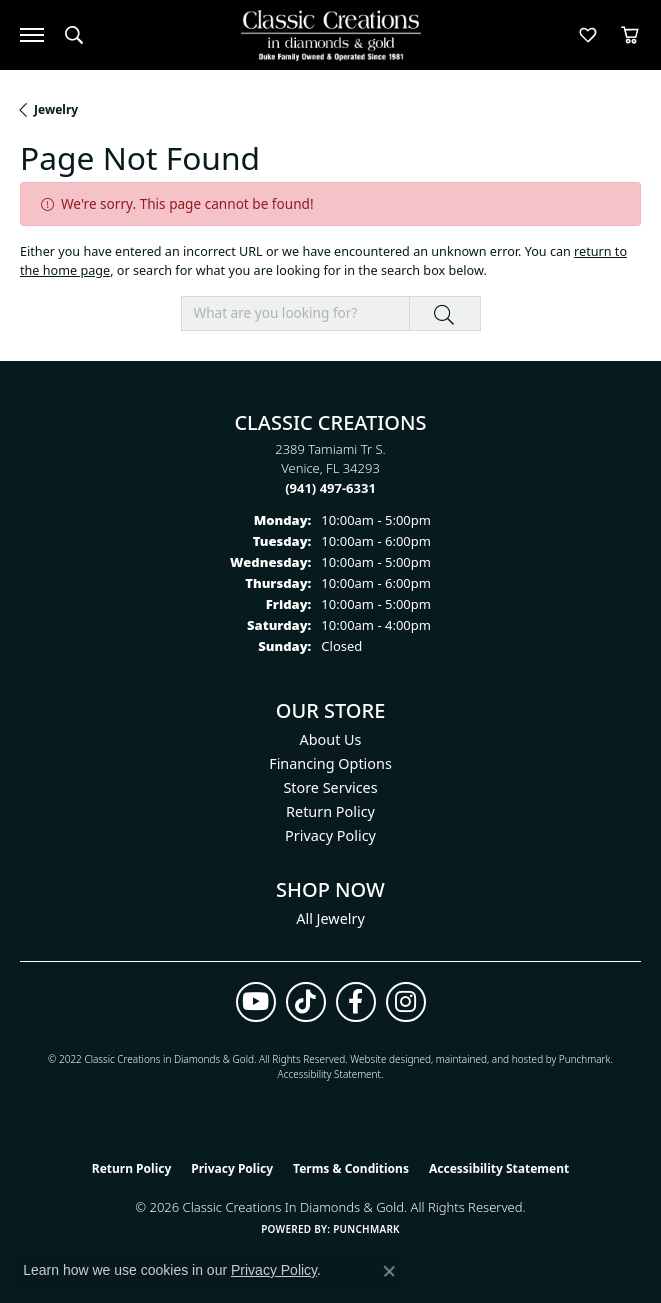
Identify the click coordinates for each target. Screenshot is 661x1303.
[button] (74, 35)
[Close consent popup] (389, 1271)
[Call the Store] (330, 488)
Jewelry (56, 109)
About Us (331, 739)
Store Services (330, 787)
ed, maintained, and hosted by (488, 1059)
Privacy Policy (330, 835)
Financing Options (330, 763)
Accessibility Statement (329, 1074)
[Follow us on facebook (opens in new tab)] (356, 1002)
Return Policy (330, 811)
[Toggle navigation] (32, 35)
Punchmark (585, 1059)
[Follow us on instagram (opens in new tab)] (406, 1002)
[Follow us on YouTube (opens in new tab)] (256, 1002)
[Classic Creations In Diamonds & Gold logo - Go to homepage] (331, 35)
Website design (384, 1059)
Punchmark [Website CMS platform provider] (366, 1229)
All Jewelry (330, 918)
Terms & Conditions (351, 1168)
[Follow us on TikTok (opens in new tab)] (306, 1002)
